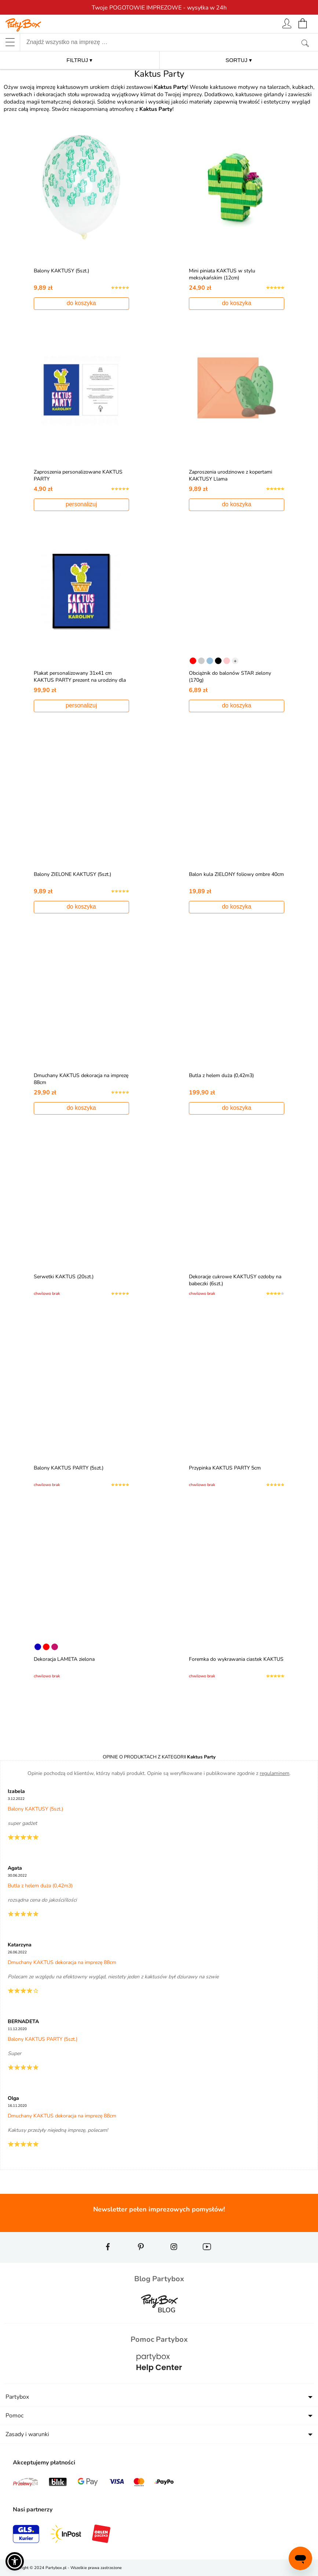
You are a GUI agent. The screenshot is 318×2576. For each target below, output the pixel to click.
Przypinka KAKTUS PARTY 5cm (227, 1467)
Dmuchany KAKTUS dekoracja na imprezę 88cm (62, 1962)
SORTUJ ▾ (239, 60)
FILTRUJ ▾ (79, 60)
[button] (14, 2561)
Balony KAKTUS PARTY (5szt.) (70, 1467)
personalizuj (81, 504)
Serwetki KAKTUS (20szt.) (65, 1276)
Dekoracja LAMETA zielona (66, 1659)
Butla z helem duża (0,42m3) (223, 1075)
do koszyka (81, 303)
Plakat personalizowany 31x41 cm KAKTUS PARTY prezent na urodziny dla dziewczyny (77, 680)
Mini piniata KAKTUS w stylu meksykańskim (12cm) (224, 274)
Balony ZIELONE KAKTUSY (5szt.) (74, 874)
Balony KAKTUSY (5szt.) (63, 270)
